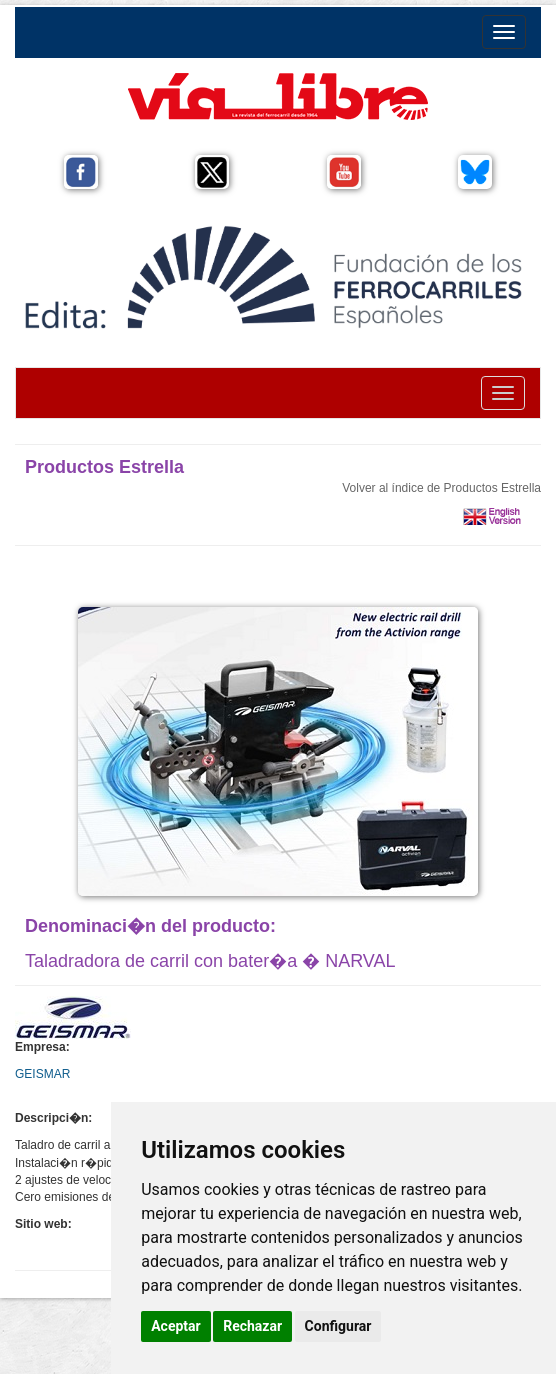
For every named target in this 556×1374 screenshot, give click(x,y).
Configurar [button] (338, 1326)
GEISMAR (42, 1074)
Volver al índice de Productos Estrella (441, 488)
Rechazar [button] (252, 1326)
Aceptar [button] (176, 1326)
